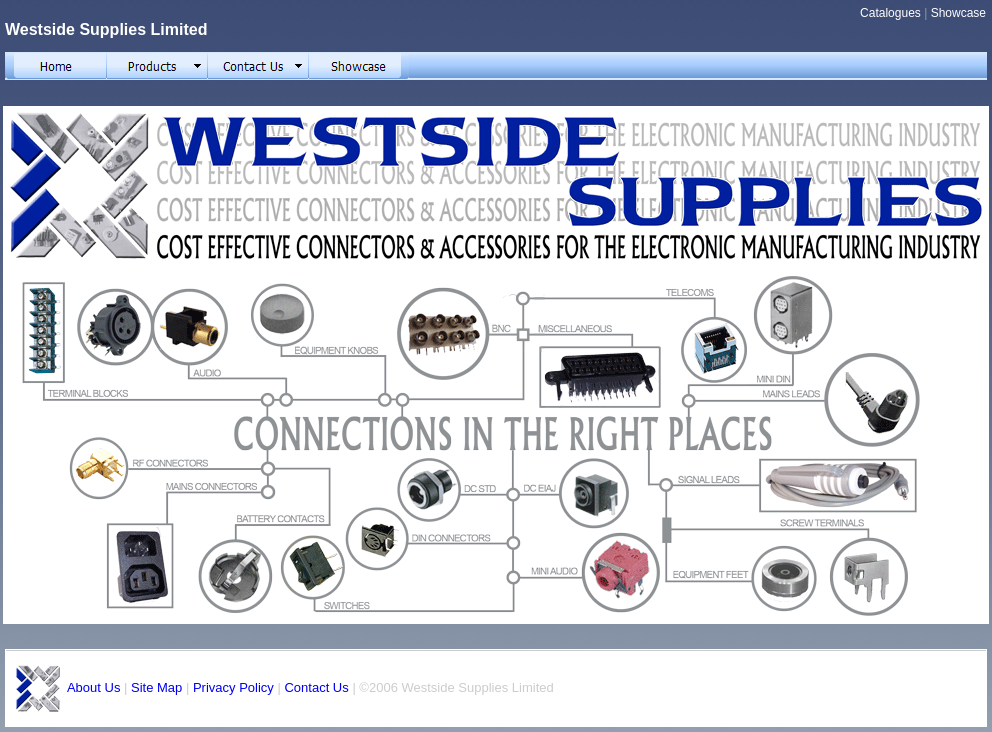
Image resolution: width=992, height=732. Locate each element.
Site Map (156, 687)
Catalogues (890, 13)
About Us (93, 687)
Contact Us (316, 687)
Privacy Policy (233, 687)
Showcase (958, 13)
